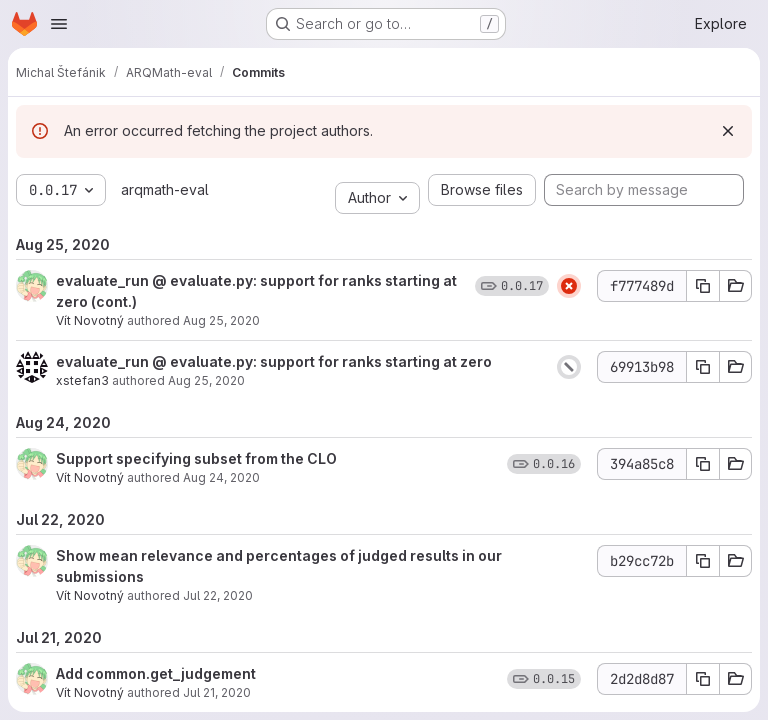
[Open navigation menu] (59, 24)
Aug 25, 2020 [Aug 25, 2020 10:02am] (206, 380)
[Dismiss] (728, 131)
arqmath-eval (165, 189)
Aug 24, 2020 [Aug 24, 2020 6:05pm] (221, 477)
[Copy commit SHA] (703, 286)
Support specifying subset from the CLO (196, 458)
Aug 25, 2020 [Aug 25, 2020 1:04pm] (221, 320)
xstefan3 (82, 380)
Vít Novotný (90, 320)
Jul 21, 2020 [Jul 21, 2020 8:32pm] (217, 692)
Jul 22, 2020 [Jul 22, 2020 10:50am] (218, 595)
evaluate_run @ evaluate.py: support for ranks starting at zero (274, 361)
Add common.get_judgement (156, 673)
